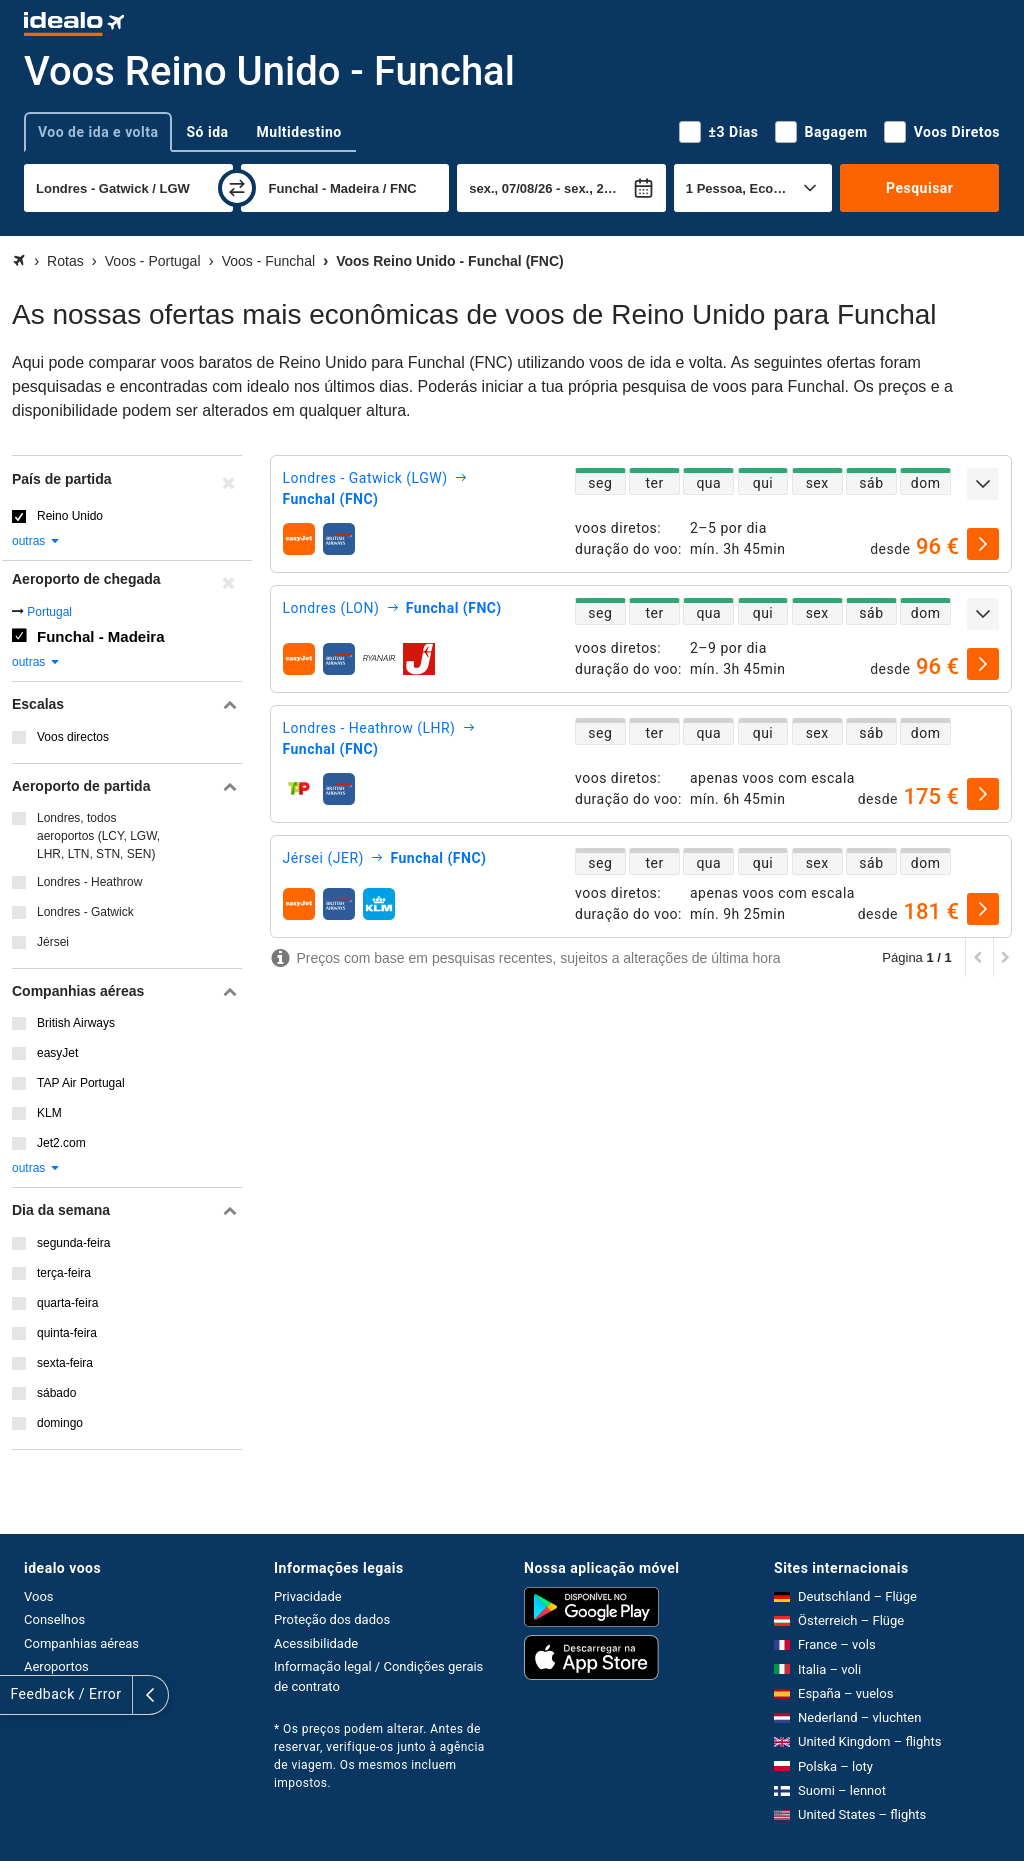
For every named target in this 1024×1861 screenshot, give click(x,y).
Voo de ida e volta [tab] (98, 132)
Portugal (49, 612)
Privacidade (308, 1596)
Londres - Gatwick (85, 912)
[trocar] (237, 188)
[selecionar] (983, 544)
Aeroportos (56, 1666)
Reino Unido (70, 516)
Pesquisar (919, 188)
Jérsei (53, 942)
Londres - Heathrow (89, 882)
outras (36, 541)
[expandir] (983, 484)
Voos (39, 1596)
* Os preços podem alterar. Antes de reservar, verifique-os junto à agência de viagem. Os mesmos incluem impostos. (379, 1756)
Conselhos (54, 1619)
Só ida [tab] (207, 132)
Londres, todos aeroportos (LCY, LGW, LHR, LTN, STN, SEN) (98, 836)
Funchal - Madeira (101, 636)
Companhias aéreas (81, 1643)
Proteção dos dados (332, 1619)
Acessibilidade (316, 1643)
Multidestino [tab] (299, 132)
